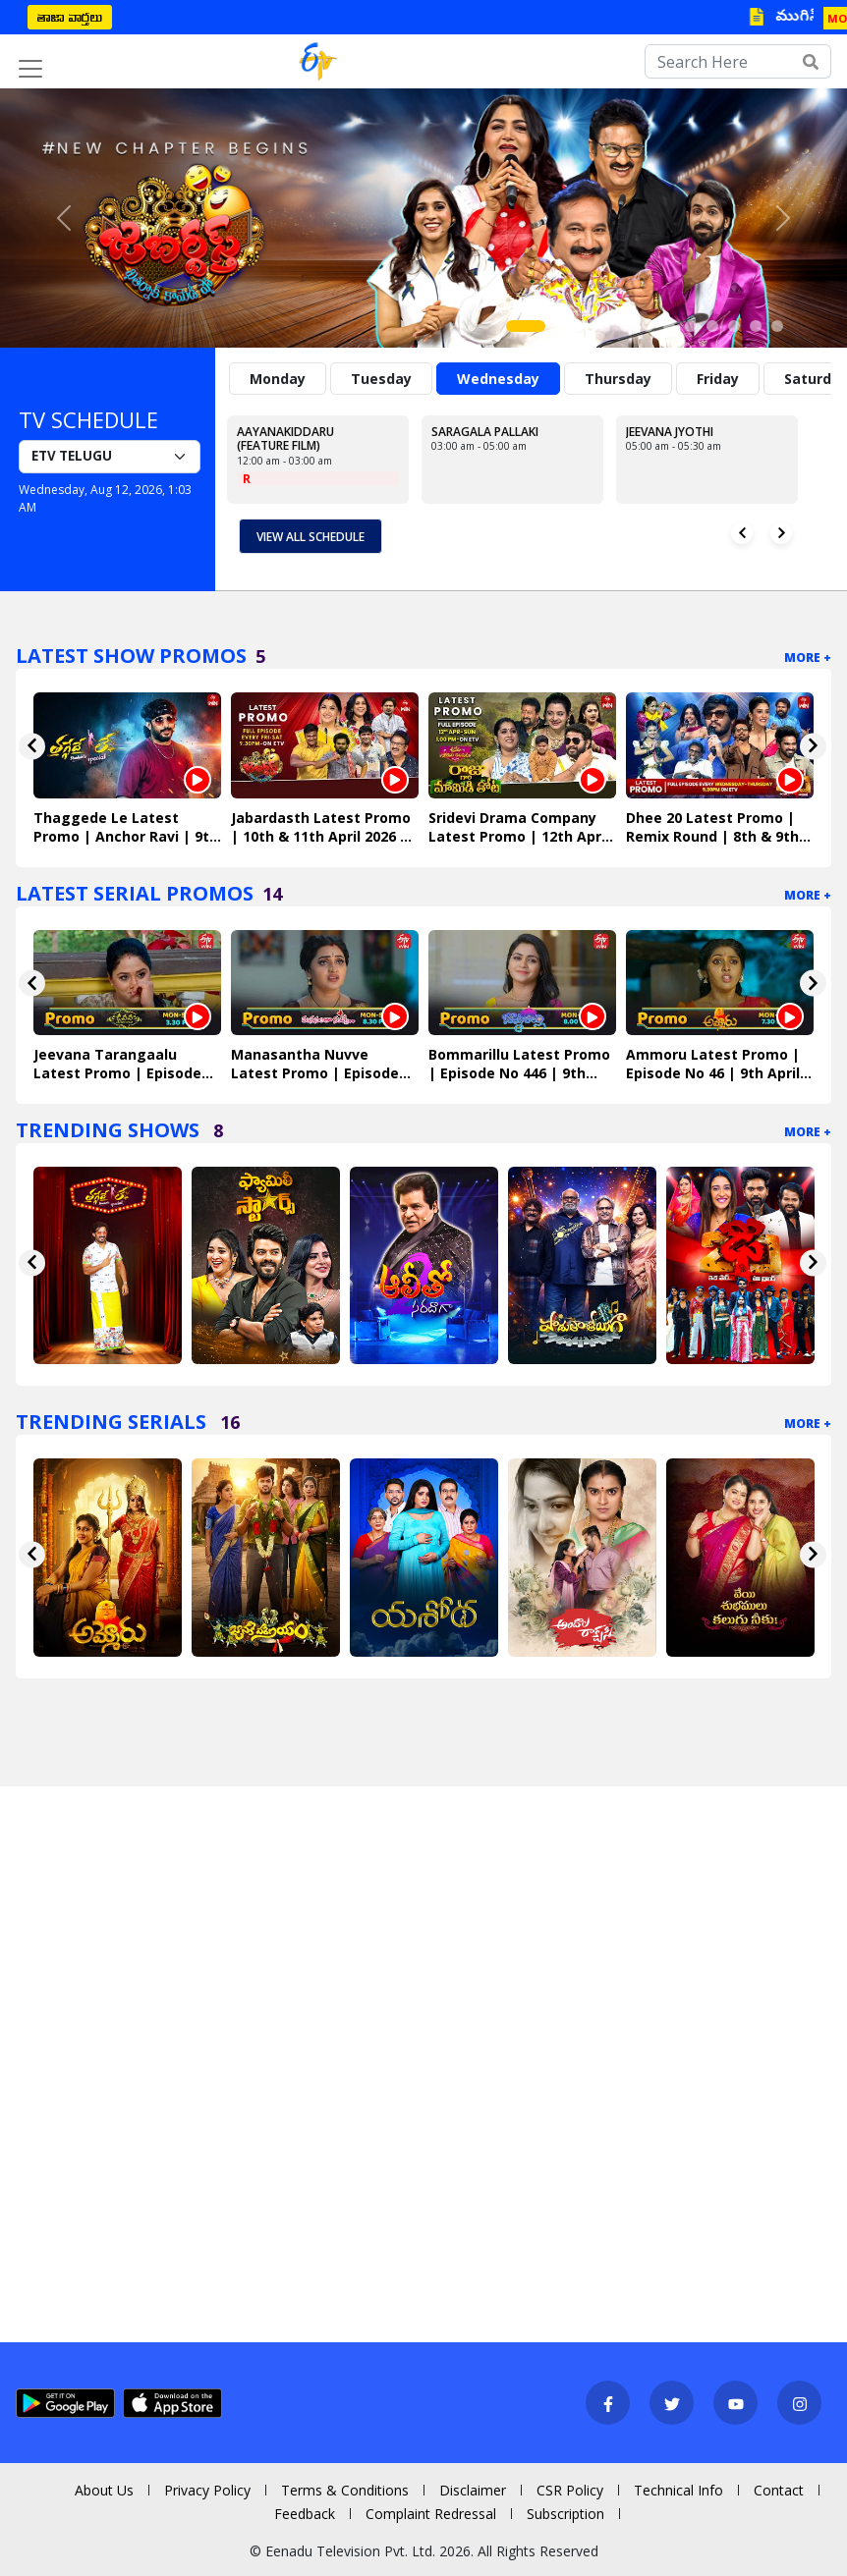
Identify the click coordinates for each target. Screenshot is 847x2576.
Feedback (304, 2513)
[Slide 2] (561, 326)
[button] (63, 218)
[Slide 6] (647, 326)
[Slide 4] (604, 326)
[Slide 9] (712, 326)
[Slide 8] (691, 326)
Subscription (565, 2513)
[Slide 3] (583, 326)
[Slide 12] (777, 326)
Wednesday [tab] (498, 378)
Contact (779, 2490)
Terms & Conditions (345, 2490)
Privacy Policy (207, 2490)
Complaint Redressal (431, 2513)
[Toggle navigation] (30, 68)
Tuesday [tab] (381, 378)
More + (807, 657)
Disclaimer (472, 2490)
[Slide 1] (525, 326)
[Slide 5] (626, 326)
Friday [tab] (718, 378)
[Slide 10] (734, 326)
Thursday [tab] (618, 378)
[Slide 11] (756, 326)
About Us (104, 2490)
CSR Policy (569, 2490)
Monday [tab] (278, 378)
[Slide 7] (669, 326)
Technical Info (678, 2490)
